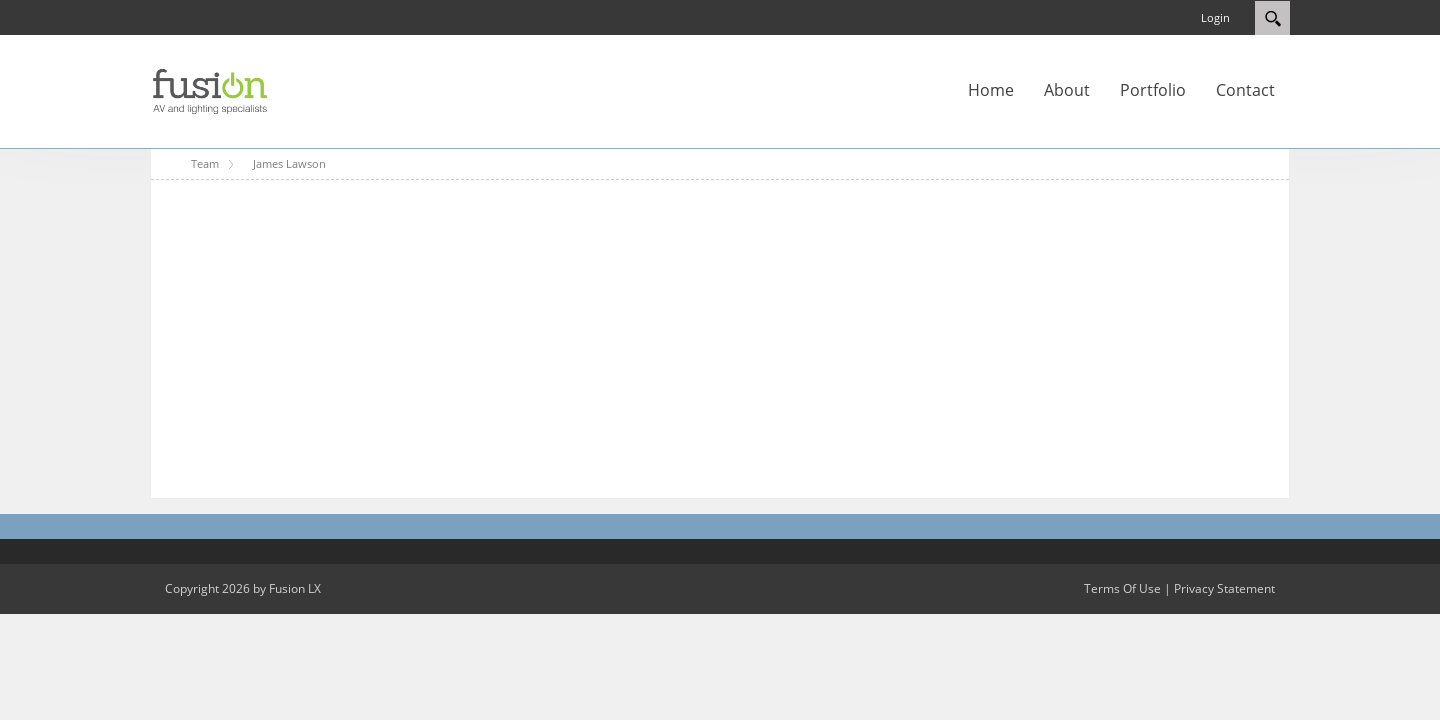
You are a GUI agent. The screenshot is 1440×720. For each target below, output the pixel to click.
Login (1215, 17)
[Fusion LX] (210, 90)
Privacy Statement (1224, 588)
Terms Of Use (1122, 588)
